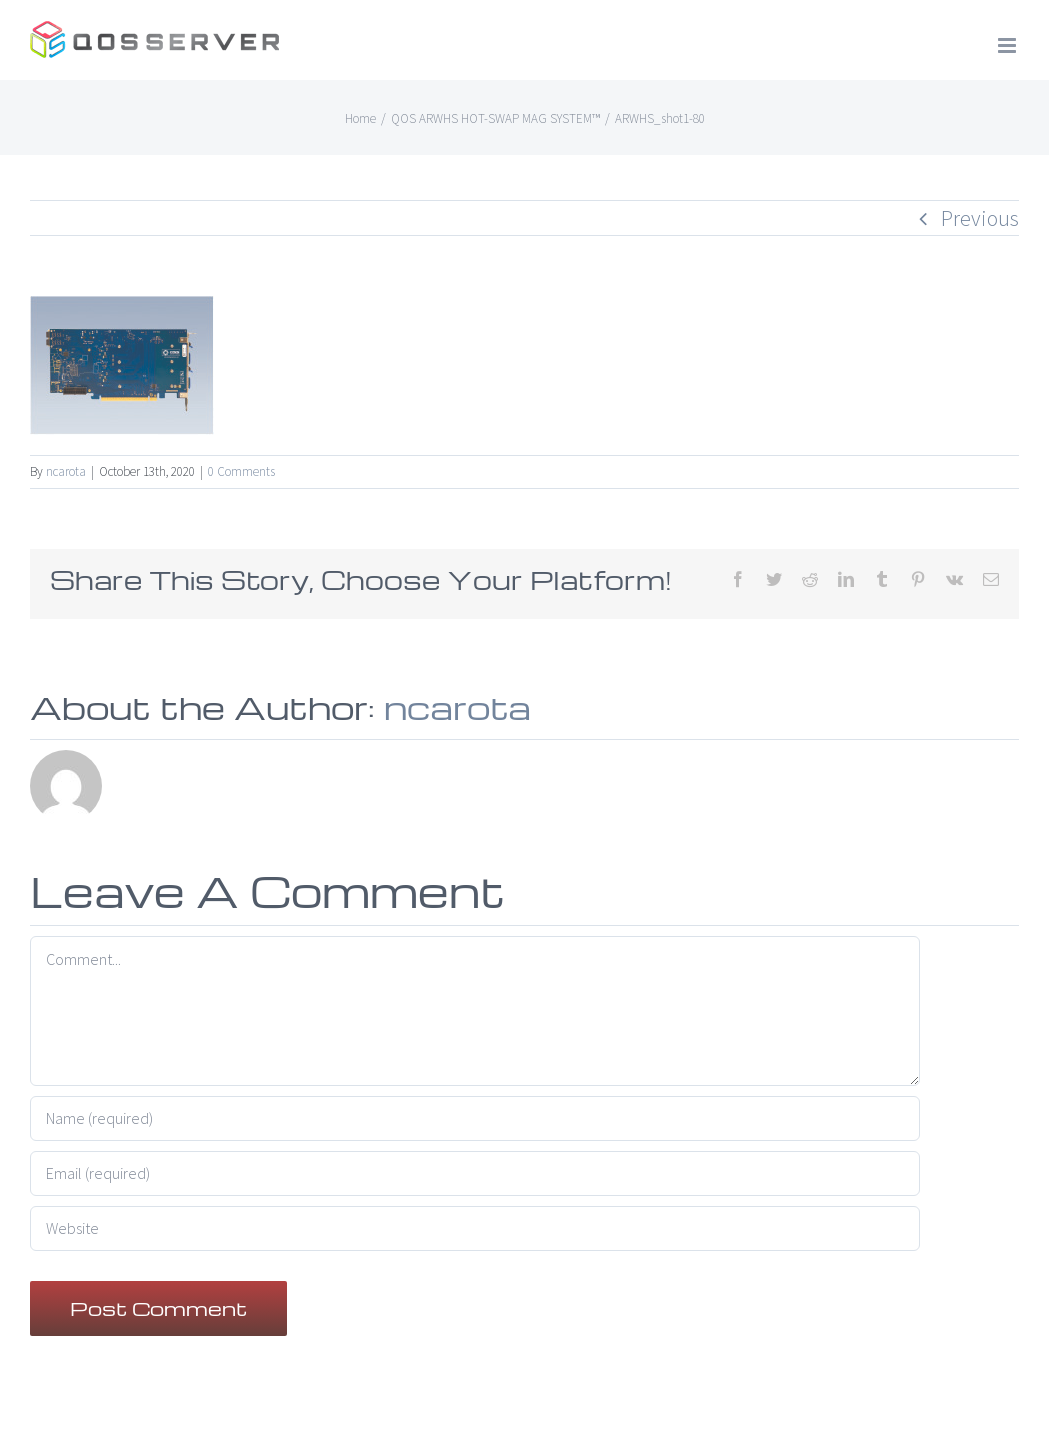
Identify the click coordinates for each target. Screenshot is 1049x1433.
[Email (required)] (475, 1173)
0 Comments (241, 471)
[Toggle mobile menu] (1008, 45)
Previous (980, 218)
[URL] (475, 1228)
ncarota (66, 471)
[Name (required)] (475, 1118)
